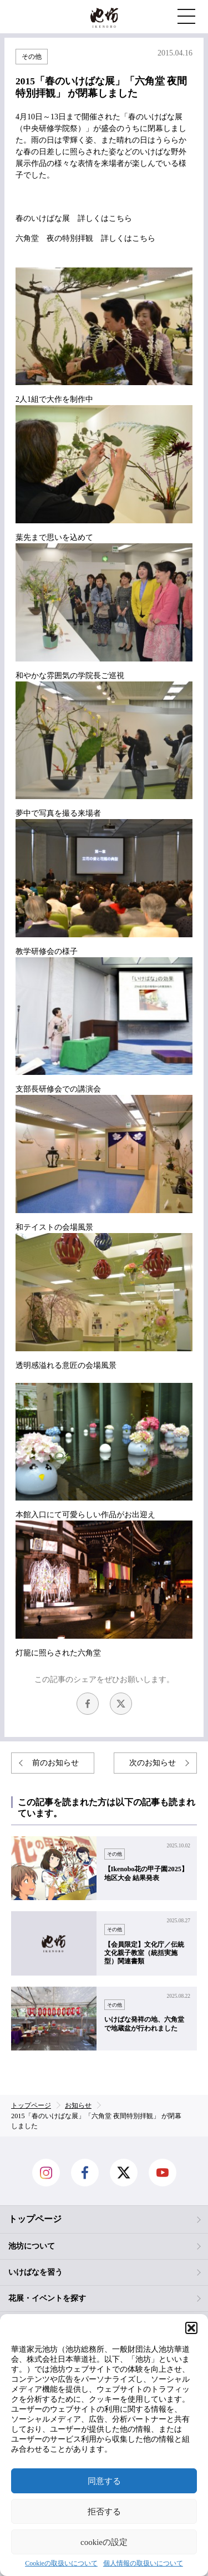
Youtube (162, 2172)
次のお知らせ (152, 1763)
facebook (88, 1704)
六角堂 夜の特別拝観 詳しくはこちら (85, 238)
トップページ (35, 2219)
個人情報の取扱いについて (143, 2563)
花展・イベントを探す (47, 2298)
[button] (191, 2327)
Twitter (121, 1704)
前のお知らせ (55, 1763)
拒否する (104, 2511)
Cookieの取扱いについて (61, 2563)
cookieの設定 (104, 2542)
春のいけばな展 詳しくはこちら (74, 218)
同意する (104, 2481)
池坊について (31, 2246)
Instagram (46, 2172)
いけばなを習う (35, 2272)
